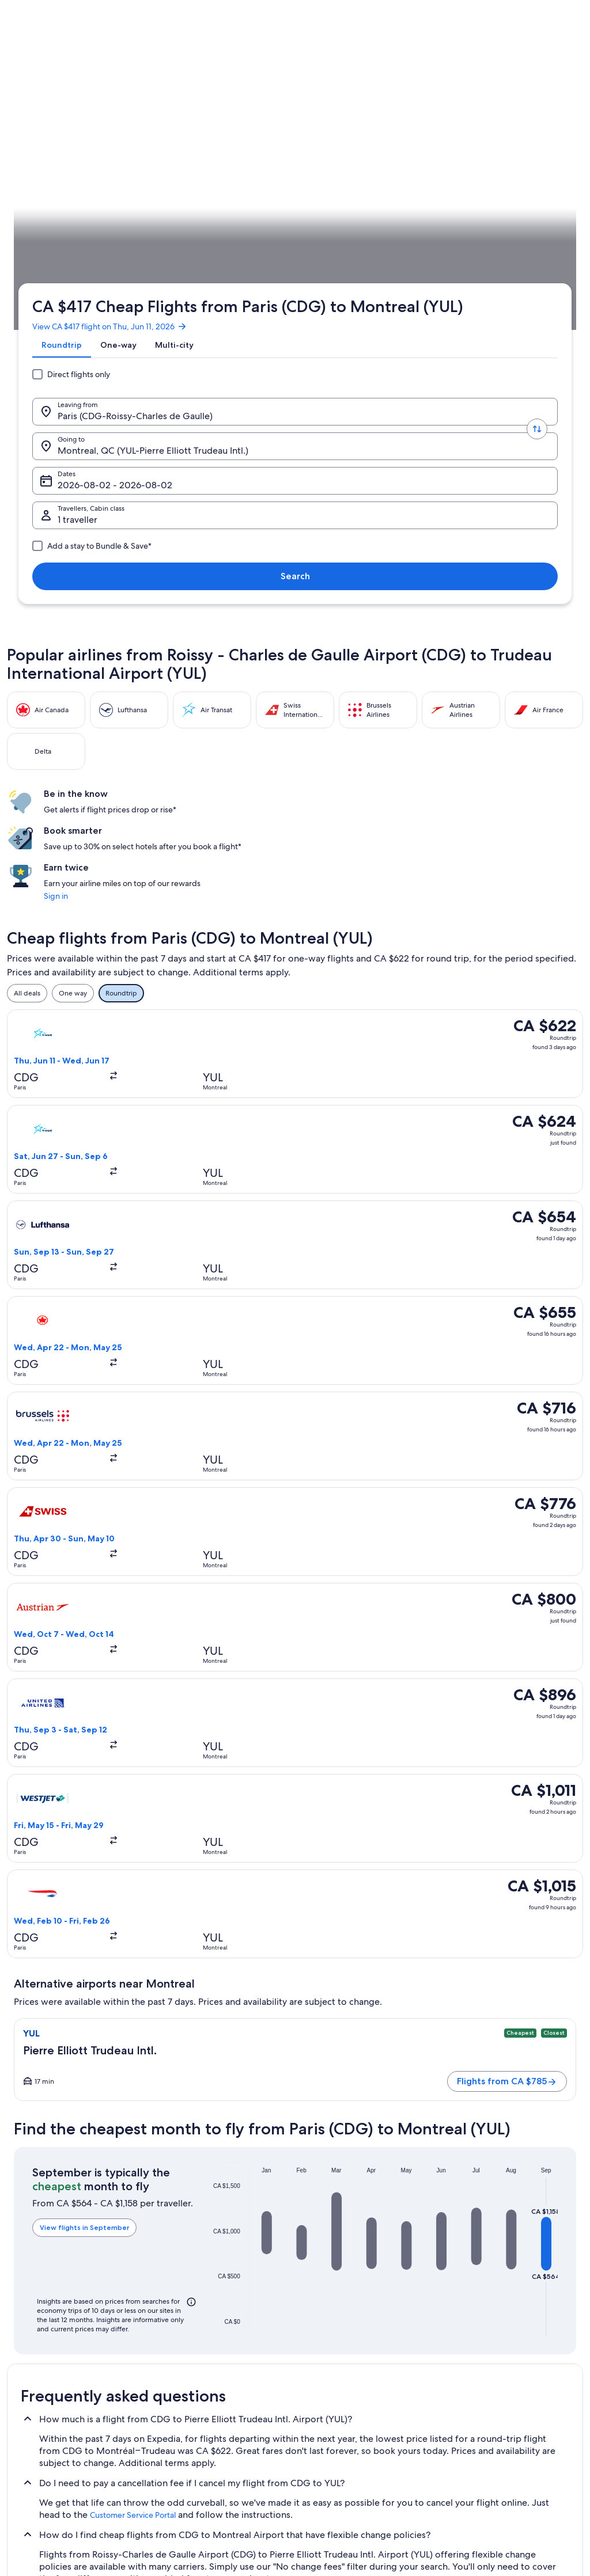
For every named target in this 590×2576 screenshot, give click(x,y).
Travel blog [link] (179, 2458)
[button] (251, 1155)
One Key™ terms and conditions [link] (356, 2384)
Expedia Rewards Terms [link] (344, 2421)
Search (538, 207)
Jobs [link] (25, 2347)
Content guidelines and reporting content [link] (359, 2462)
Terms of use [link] (326, 2365)
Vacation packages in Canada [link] (207, 2384)
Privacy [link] (317, 2329)
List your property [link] (45, 2365)
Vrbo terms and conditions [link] (348, 2402)
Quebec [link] (129, 318)
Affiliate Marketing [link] (47, 2439)
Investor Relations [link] (45, 2402)
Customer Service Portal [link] (133, 1419)
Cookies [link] (319, 2347)
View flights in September (77, 1161)
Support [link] (463, 2329)
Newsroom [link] (35, 2458)
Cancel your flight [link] (478, 2375)
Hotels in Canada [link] (188, 2347)
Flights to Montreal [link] (181, 318)
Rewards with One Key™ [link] (200, 2476)
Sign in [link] (454, 500)
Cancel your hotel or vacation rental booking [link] (506, 2352)
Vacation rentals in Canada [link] (203, 2365)
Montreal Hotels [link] (47, 2103)
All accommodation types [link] (202, 2439)
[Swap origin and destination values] (161, 207)
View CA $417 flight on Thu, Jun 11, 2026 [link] (105, 140)
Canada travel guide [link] (193, 2329)
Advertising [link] (36, 2421)
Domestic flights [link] (187, 2402)
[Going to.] (230, 208)
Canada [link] (93, 318)
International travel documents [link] (498, 2430)
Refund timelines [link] (477, 2393)
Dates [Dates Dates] (339, 212)
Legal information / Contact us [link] (353, 2439)
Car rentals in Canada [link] (195, 2421)
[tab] (57, 167)
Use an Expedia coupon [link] (487, 2412)
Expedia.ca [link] (24, 318)
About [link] (28, 2329)
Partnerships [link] (37, 2384)
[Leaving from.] (92, 208)
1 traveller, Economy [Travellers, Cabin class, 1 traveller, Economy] (445, 212)
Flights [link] (61, 318)
